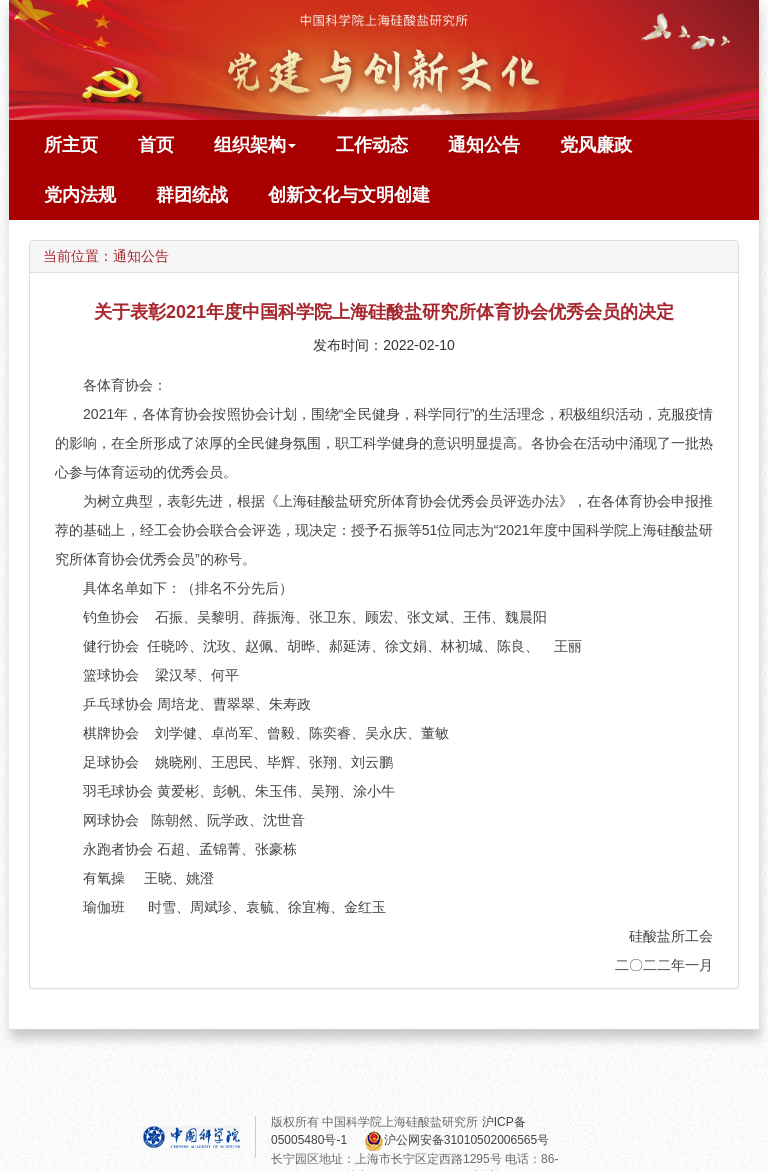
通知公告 (484, 145)
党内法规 (80, 195)
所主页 (71, 145)
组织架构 (255, 145)
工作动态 (372, 145)
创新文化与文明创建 (349, 195)
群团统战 (192, 195)
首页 (156, 145)
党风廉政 (596, 145)
